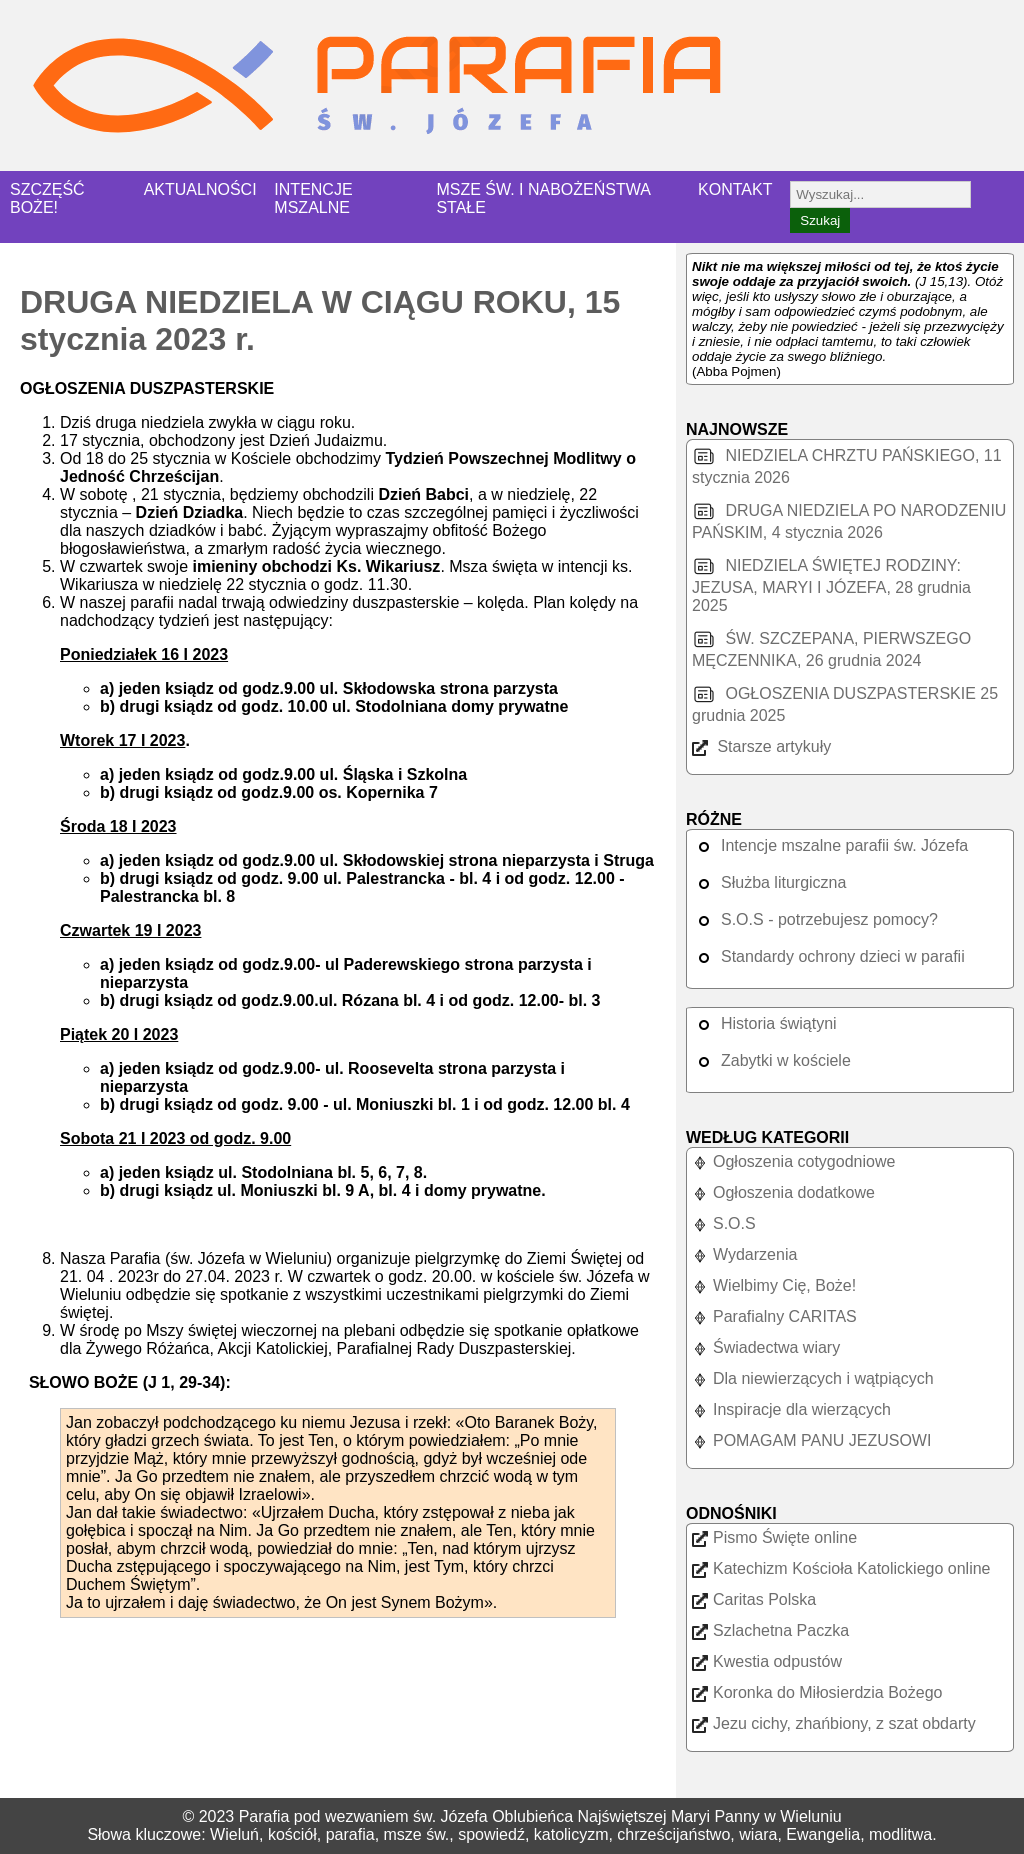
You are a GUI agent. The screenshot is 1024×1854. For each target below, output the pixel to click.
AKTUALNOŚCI (200, 189)
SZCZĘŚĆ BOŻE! (47, 198)
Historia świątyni (764, 1023)
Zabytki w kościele (771, 1060)
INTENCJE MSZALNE (313, 198)
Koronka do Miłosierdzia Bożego (817, 1692)
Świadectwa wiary (766, 1347)
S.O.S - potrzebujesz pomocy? (815, 919)
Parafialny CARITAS (774, 1316)
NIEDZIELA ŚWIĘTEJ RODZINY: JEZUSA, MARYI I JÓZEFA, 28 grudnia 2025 (831, 585)
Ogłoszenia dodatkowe (783, 1192)
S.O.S (724, 1223)
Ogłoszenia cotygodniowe (793, 1161)
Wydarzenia (744, 1254)
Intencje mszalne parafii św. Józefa (830, 845)
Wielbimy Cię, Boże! (774, 1285)
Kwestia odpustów (767, 1661)
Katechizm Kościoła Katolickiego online (841, 1568)
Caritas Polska (754, 1599)
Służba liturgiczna (769, 882)
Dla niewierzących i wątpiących (813, 1378)
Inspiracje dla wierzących (791, 1409)
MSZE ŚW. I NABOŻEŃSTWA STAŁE (543, 198)
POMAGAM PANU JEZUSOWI (811, 1440)
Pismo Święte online (774, 1537)
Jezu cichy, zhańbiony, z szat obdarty (834, 1723)
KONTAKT (735, 189)
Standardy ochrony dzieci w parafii (828, 956)
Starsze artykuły (761, 746)
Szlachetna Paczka (770, 1630)
